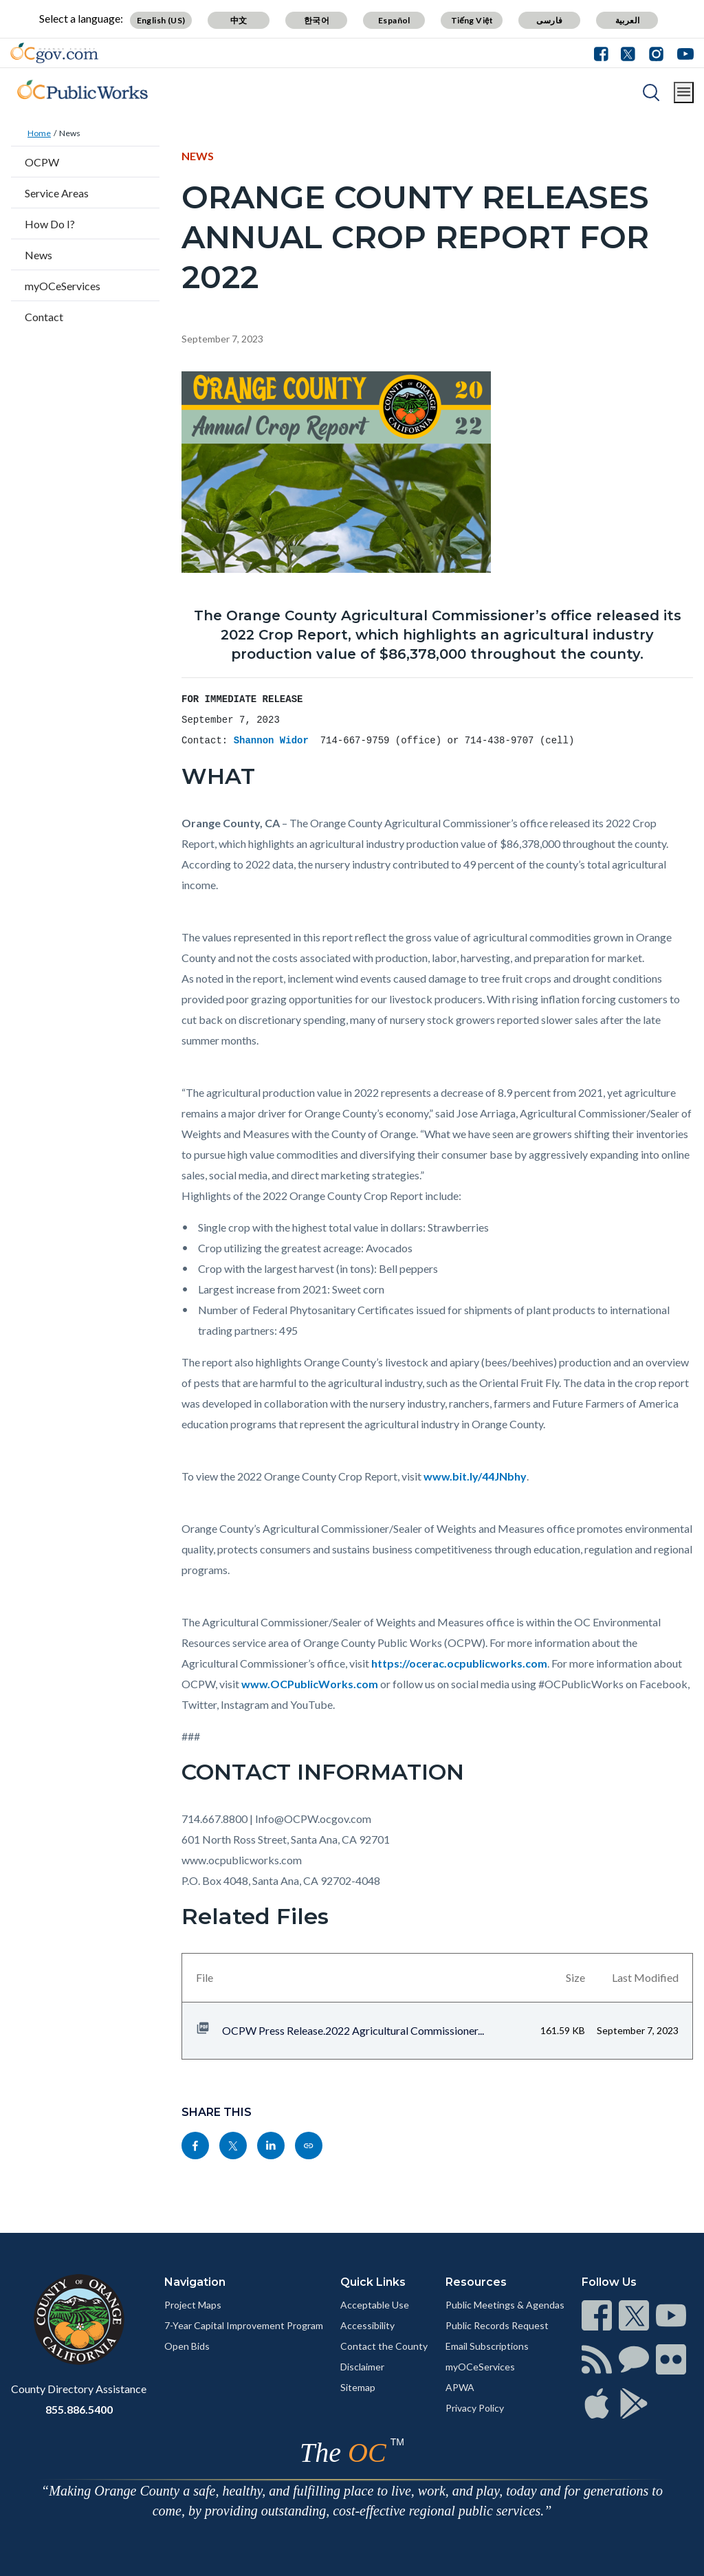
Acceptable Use (374, 2305)
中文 (239, 20)
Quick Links (373, 2282)
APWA (460, 2387)
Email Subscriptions (487, 2346)
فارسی (549, 20)
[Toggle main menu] (684, 92)
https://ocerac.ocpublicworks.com (459, 1663)
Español (394, 20)
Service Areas (57, 192)
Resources (476, 2282)
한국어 (316, 20)
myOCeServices (62, 285)
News (69, 133)
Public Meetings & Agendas (505, 2305)
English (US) (161, 20)
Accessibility (367, 2325)
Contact (44, 316)
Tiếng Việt (472, 20)
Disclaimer (362, 2366)
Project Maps (192, 2305)
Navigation (195, 2282)
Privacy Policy (475, 2408)
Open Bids (187, 2346)
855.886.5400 (79, 2409)
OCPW (42, 161)
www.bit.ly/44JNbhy (475, 1476)
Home (39, 133)
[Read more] (54, 53)
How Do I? (50, 223)
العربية (627, 20)
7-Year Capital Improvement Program (243, 2325)
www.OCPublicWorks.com (309, 1683)
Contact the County (384, 2346)
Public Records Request (497, 2325)
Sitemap (357, 2387)
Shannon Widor (274, 740)
